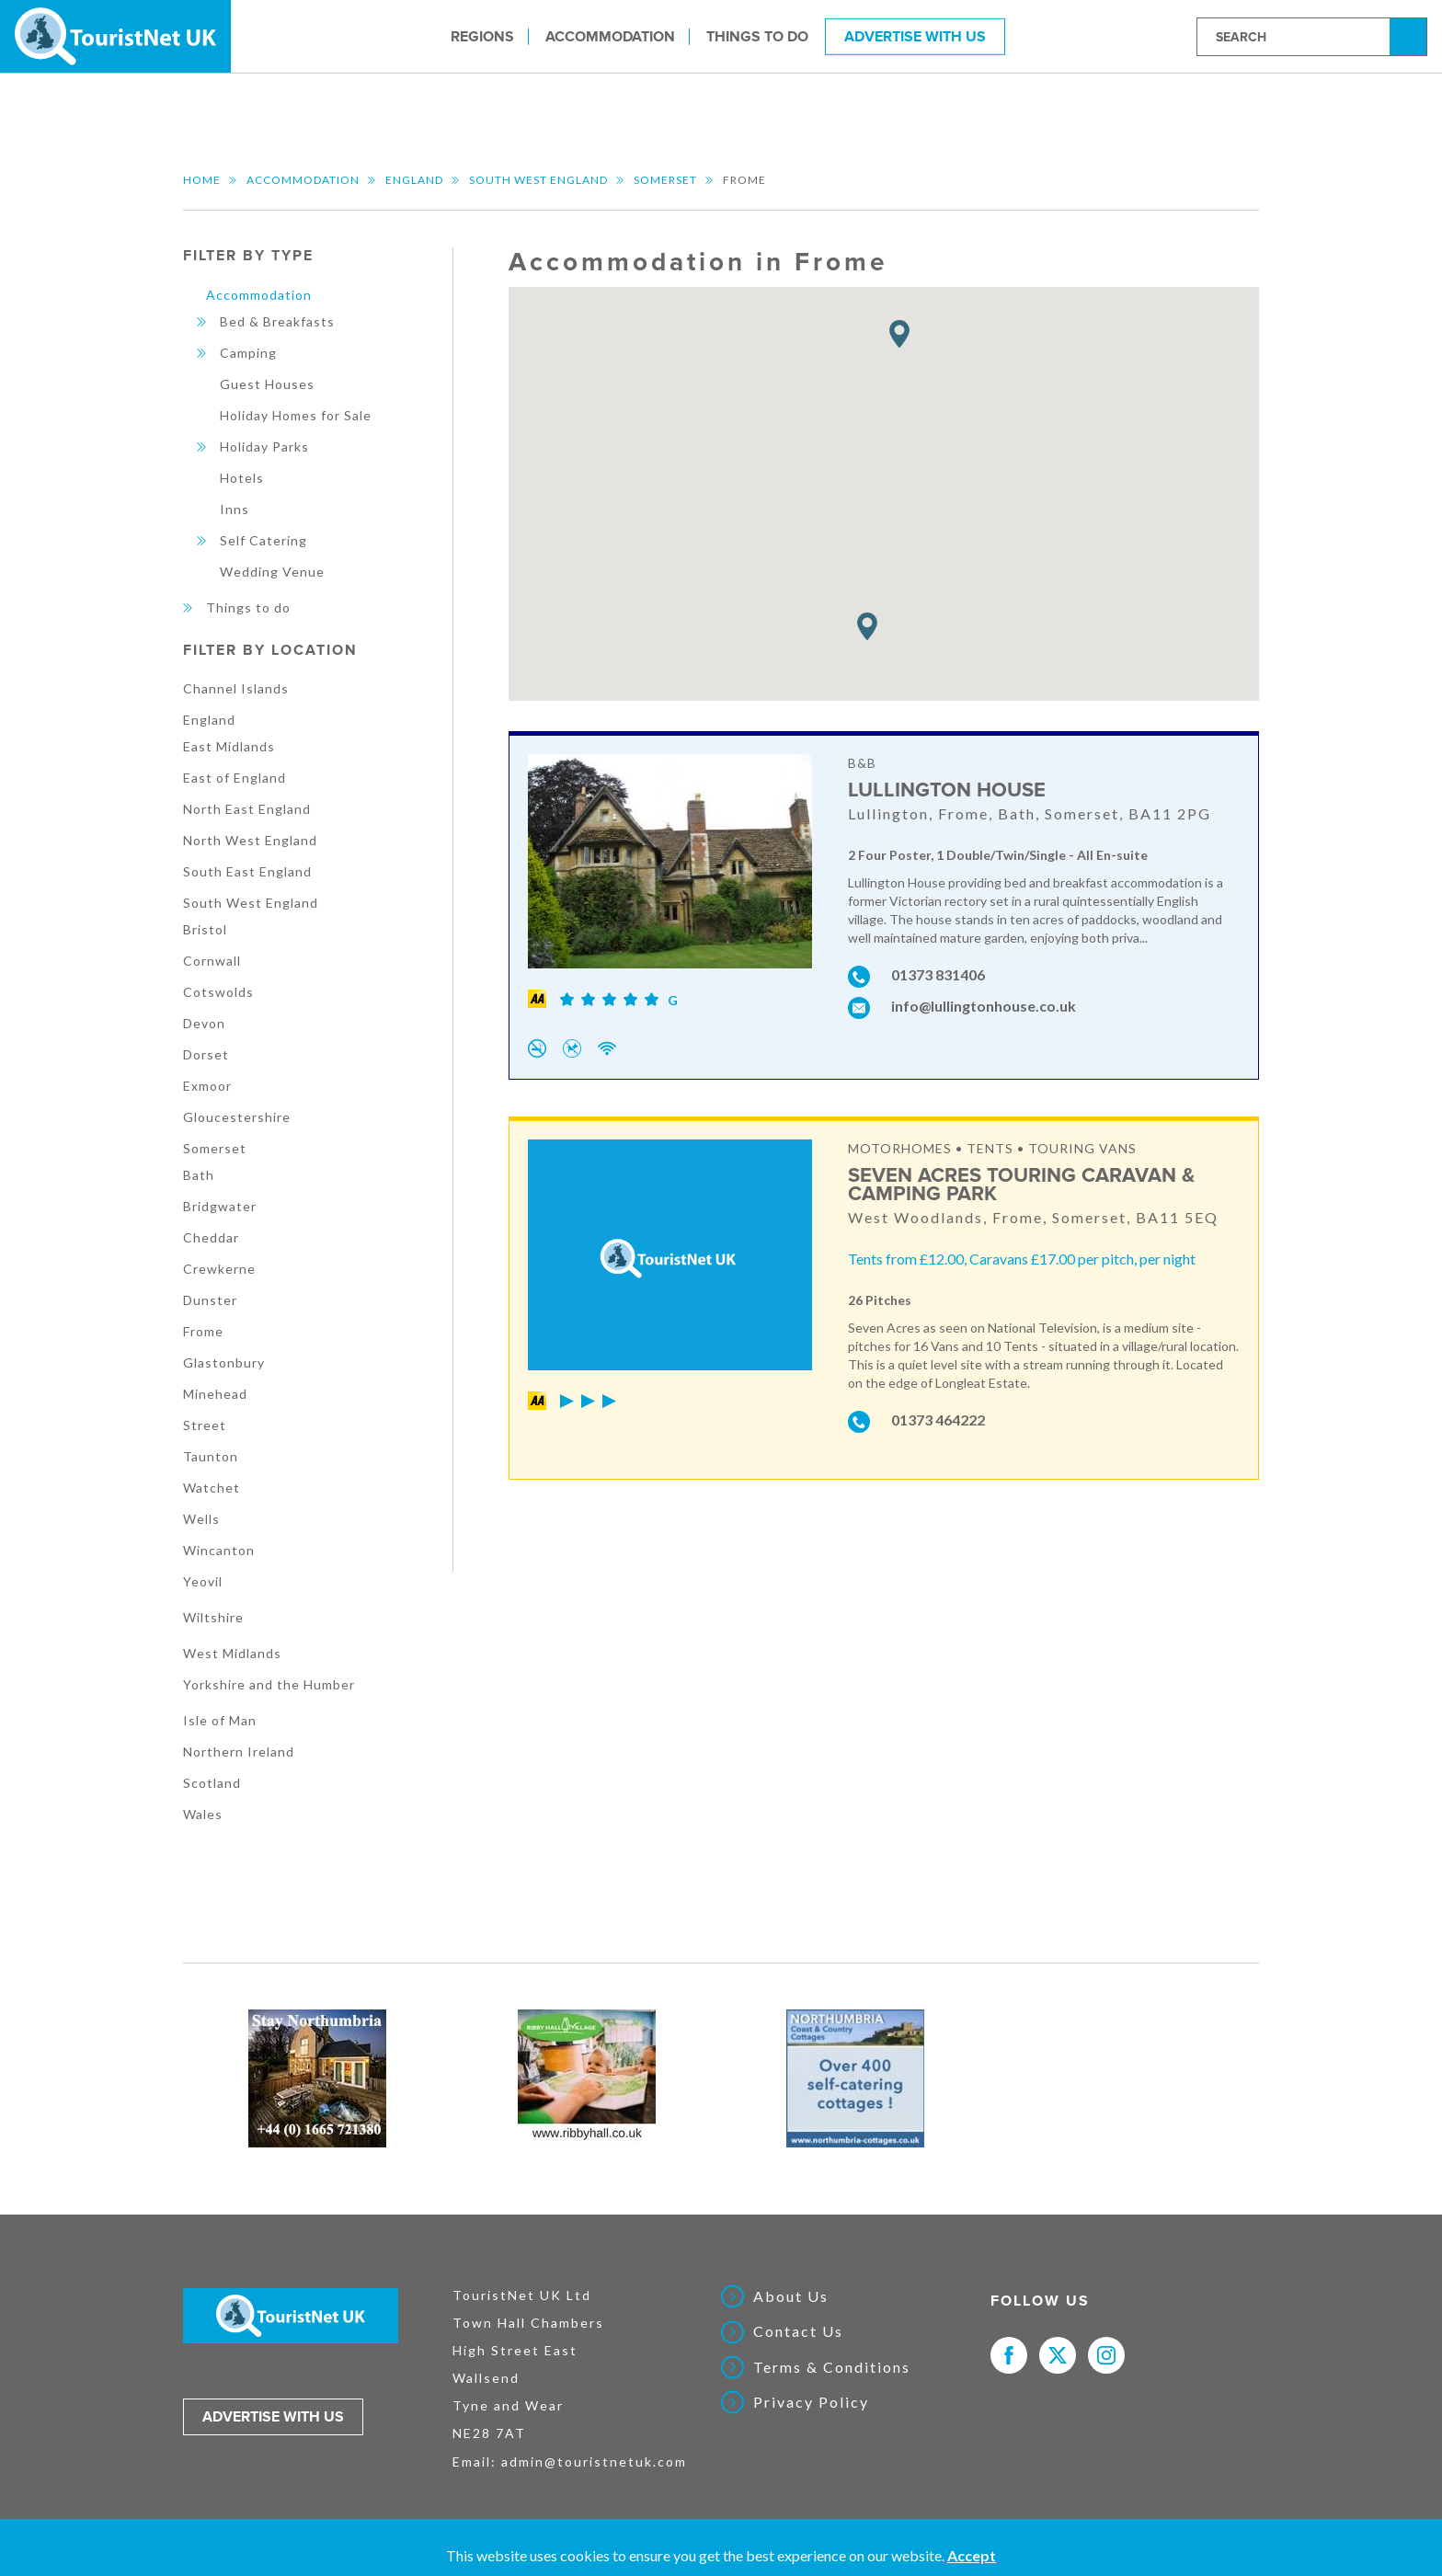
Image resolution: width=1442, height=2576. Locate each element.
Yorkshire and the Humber (269, 1684)
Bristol (205, 929)
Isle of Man (220, 1720)
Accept (971, 2555)
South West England (538, 180)
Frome (203, 1331)
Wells (201, 1519)
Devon (204, 1023)
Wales (203, 1814)
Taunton (210, 1456)
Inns (234, 509)
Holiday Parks (264, 446)
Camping (248, 353)
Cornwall (212, 960)
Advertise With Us (915, 36)
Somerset (665, 180)
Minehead (215, 1394)
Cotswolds (218, 992)
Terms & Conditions (831, 2367)
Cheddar (211, 1237)
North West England (250, 840)
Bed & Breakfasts (277, 321)
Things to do (757, 36)
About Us (791, 2296)
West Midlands (232, 1653)
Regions (482, 36)
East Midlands (229, 746)
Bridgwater (220, 1206)
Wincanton (219, 1550)
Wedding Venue (272, 571)
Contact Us (798, 2331)
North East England (247, 809)
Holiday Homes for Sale (296, 415)
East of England (234, 777)
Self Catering (263, 540)
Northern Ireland (238, 1751)
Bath (198, 1175)
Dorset (206, 1054)
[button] (899, 334)
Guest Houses (267, 384)
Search (1410, 35)
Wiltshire (213, 1617)
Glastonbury (224, 1362)
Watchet (211, 1487)
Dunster (210, 1300)
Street (204, 1425)
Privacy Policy (811, 2402)
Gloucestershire (237, 1117)
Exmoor (207, 1085)
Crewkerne (219, 1269)
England (414, 180)
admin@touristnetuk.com (594, 2461)
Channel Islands (236, 688)
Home (202, 180)
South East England (247, 871)
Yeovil (203, 1581)
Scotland (212, 1783)
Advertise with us (273, 2417)
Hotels (242, 478)
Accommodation (610, 36)
